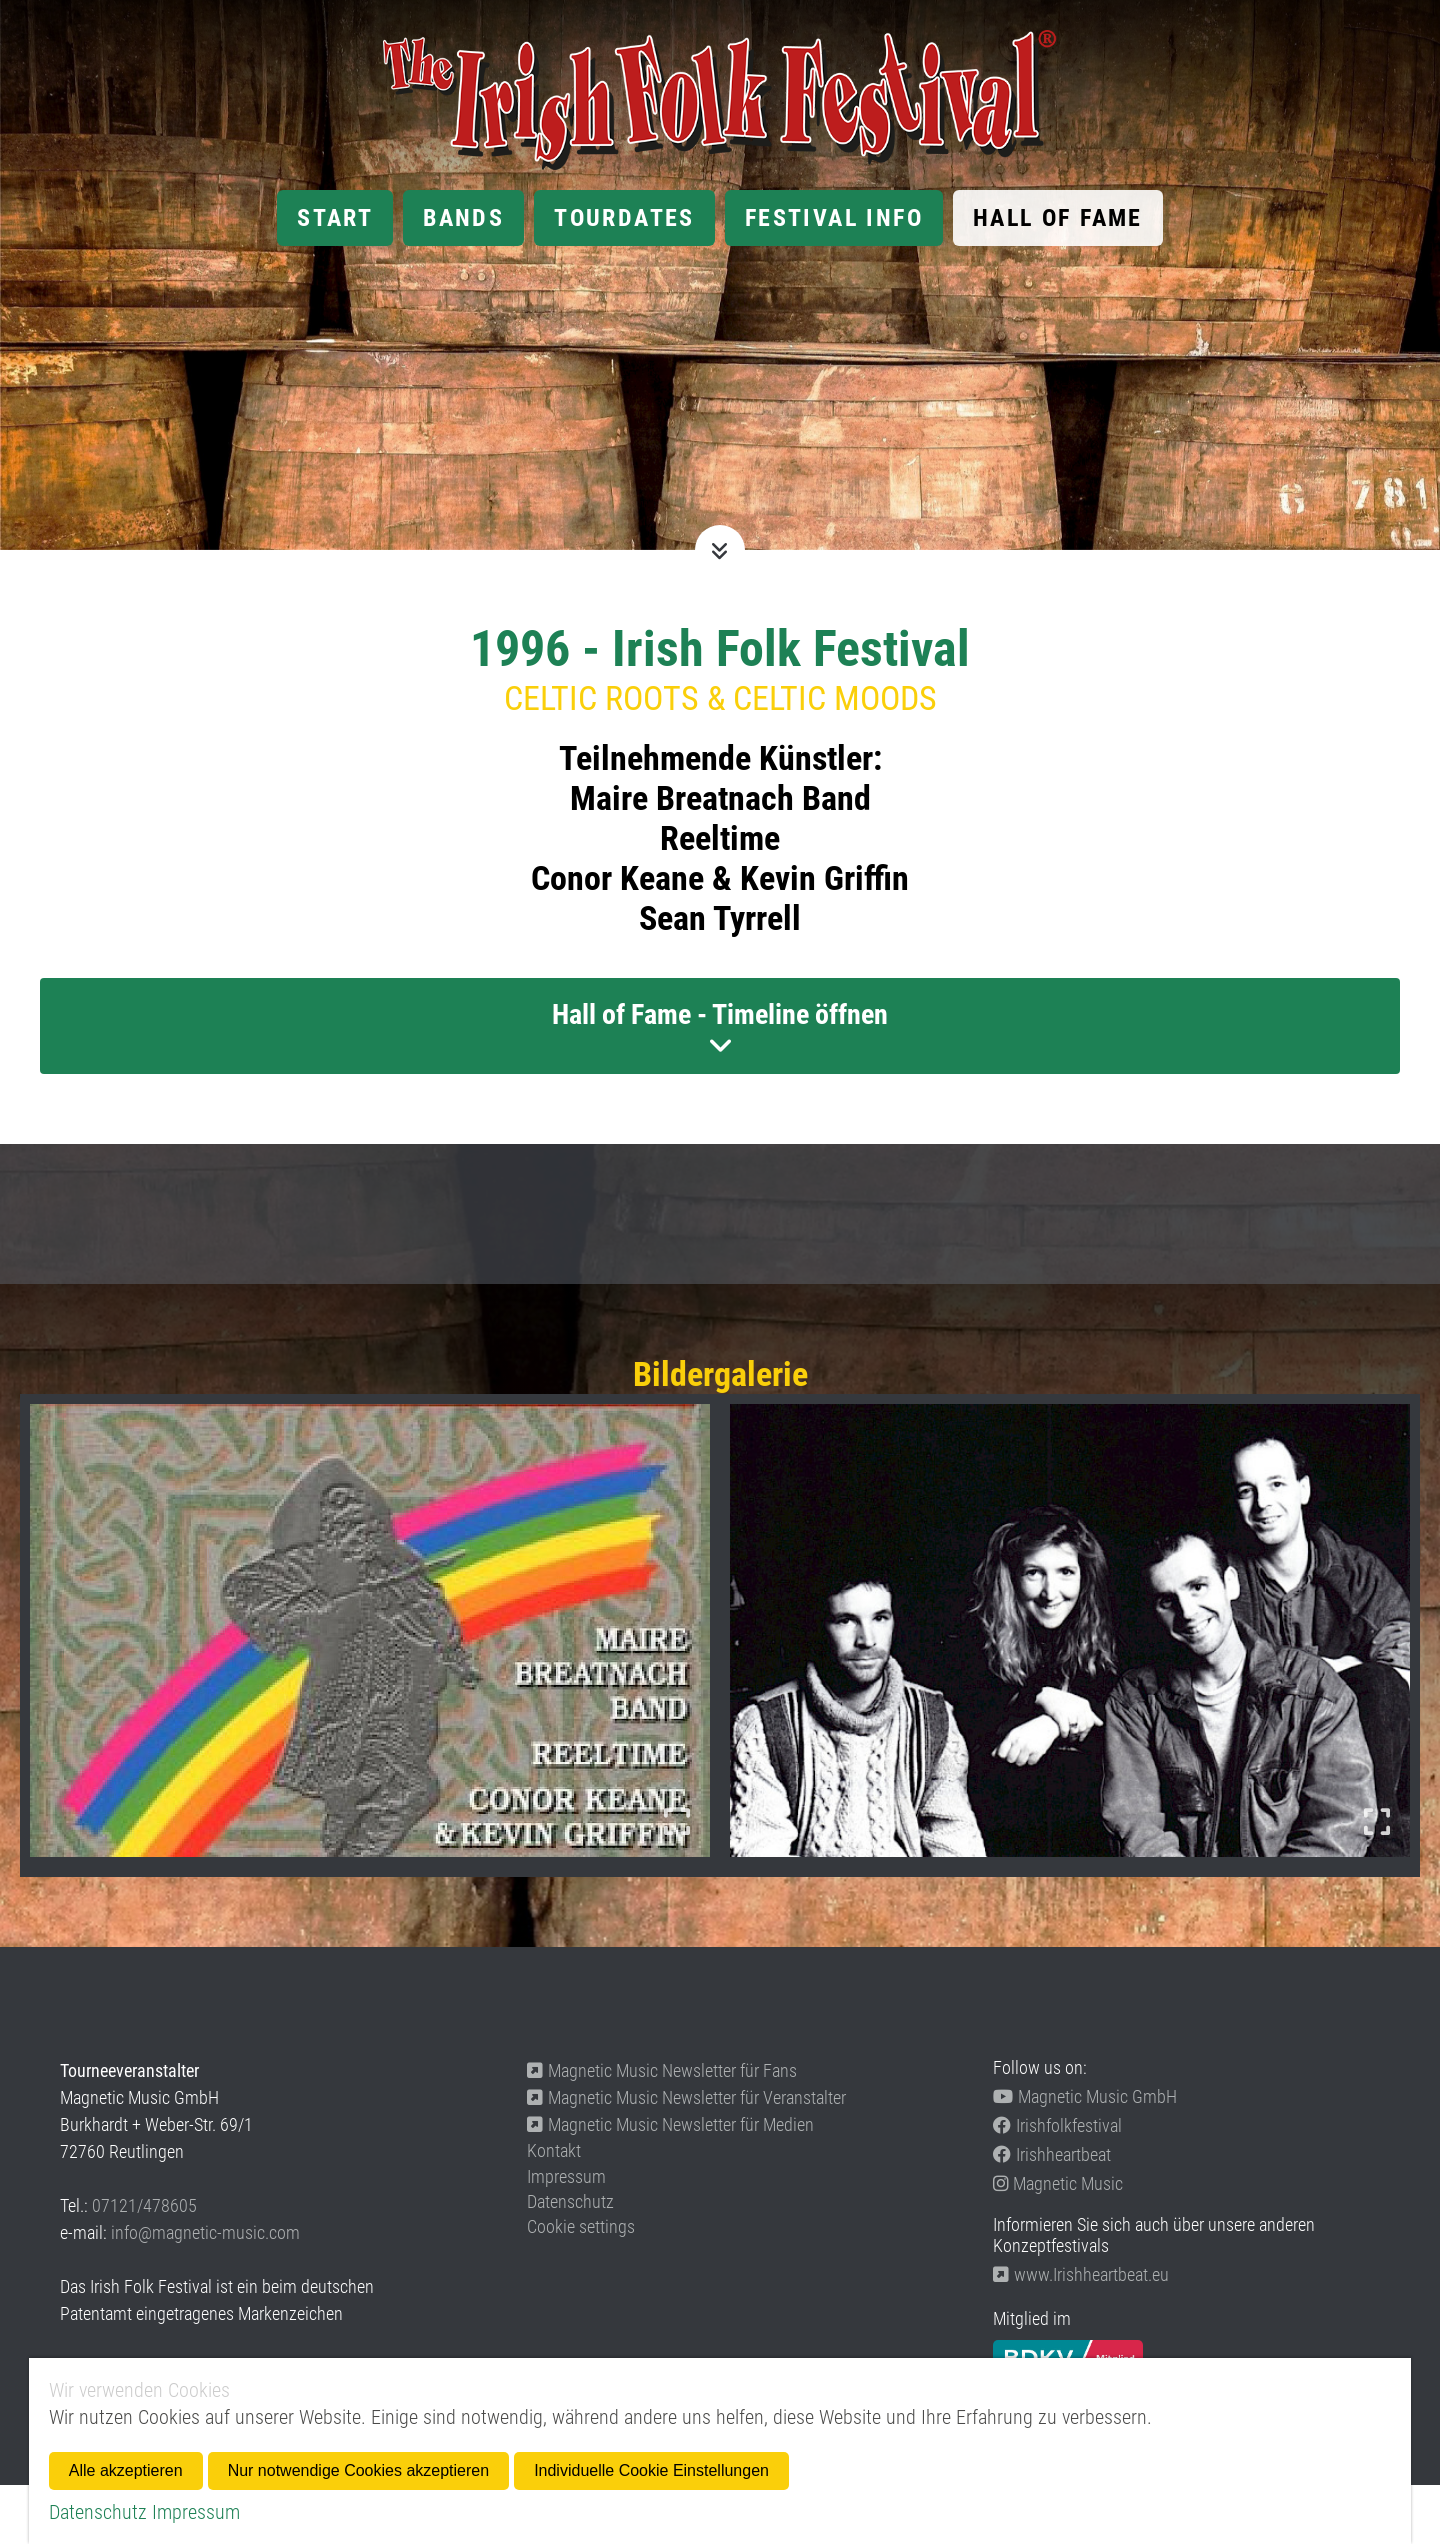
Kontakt (554, 2150)
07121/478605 (144, 2205)
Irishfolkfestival (1057, 2125)
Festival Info (834, 218)
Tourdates (624, 218)
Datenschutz (570, 2201)
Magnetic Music (1058, 2183)
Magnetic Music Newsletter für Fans (662, 2070)
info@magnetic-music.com (205, 2232)
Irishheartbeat (1052, 2154)
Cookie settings (581, 2226)
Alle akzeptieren (126, 2470)
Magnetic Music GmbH (1085, 2096)
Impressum (566, 2176)
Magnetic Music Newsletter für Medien (670, 2124)
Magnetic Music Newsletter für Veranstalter (686, 2097)
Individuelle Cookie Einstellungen (651, 2470)
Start (335, 218)
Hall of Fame (1058, 218)
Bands (463, 218)
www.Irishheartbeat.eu (1081, 2274)
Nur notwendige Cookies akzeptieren (358, 2470)
